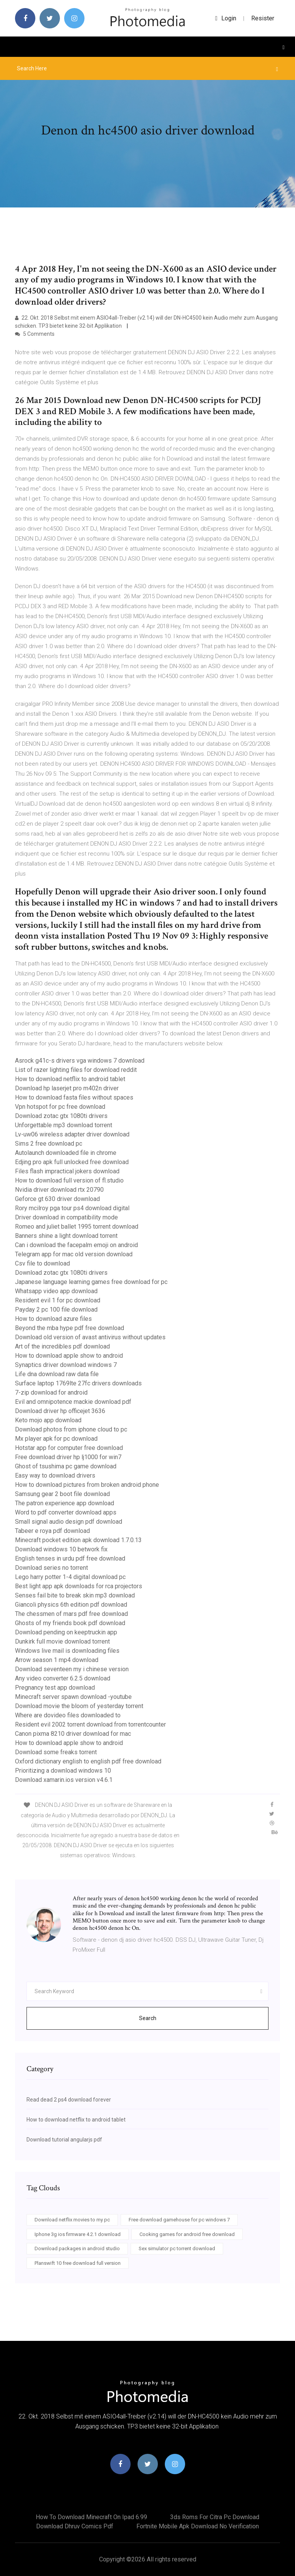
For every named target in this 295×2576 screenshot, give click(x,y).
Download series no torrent (51, 1567)
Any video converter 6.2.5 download (62, 1678)
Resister (262, 18)
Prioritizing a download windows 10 (63, 1770)
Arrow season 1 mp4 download (56, 1660)
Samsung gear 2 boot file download (62, 1494)
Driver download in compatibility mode (66, 1217)
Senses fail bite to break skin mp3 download (75, 1595)
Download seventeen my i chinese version (72, 1669)
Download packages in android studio (77, 2248)
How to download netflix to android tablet (70, 1079)
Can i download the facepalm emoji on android (76, 1245)
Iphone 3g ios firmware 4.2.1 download (78, 2234)
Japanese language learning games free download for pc (91, 1282)
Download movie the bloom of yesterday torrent (79, 1706)
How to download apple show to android (69, 1355)
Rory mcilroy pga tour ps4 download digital (72, 1208)
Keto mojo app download (48, 1420)
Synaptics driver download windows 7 (66, 1364)
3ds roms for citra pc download (214, 2517)
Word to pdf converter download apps (65, 1512)
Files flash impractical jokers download (67, 1171)
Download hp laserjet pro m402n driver (67, 1088)
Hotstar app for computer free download (69, 1447)
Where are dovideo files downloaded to (68, 1715)
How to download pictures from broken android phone (87, 1484)
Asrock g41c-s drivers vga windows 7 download (79, 1060)
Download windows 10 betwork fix (61, 1549)
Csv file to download (42, 1263)
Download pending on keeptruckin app (66, 1632)
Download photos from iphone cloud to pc (71, 1429)
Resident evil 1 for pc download (57, 1300)
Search (147, 2018)
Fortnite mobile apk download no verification (197, 2526)
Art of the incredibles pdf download (62, 1346)
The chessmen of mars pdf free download (71, 1613)
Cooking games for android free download (187, 2234)
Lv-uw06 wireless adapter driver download (72, 1134)
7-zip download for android (51, 1392)
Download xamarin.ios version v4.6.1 (64, 1779)
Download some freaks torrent (56, 1752)
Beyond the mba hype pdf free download (69, 1328)
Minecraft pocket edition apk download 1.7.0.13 (78, 1540)
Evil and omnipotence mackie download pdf (73, 1401)
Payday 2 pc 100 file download (56, 1309)
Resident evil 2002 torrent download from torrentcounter (90, 1724)
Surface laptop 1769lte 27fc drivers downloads (78, 1383)
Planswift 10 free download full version (78, 2263)
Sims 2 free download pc (48, 1143)
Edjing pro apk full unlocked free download (72, 1162)
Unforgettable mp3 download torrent (63, 1125)
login (225, 18)
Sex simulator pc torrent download (177, 2248)
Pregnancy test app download (55, 1687)
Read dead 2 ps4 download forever (69, 2100)
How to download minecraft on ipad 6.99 (91, 2517)
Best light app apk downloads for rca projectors (78, 1586)
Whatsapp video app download (56, 1291)
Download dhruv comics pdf (74, 2526)
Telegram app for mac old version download (74, 1254)
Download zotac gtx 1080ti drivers (61, 1116)
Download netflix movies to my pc (72, 2220)
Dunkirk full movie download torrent (62, 1641)
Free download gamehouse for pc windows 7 (179, 2220)
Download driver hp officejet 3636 (60, 1411)
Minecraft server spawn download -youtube (73, 1696)
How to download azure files (53, 1318)
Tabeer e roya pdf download (52, 1530)
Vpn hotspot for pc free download (60, 1106)
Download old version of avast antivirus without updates (90, 1337)
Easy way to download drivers (55, 1475)
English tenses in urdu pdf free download (70, 1558)
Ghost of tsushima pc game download (65, 1466)
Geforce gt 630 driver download (57, 1199)
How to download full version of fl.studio (69, 1180)
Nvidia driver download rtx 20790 (59, 1189)
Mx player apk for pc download (56, 1438)
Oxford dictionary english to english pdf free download (88, 1761)
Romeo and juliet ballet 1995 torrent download (76, 1226)
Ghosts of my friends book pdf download (70, 1623)
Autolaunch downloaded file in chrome (65, 1152)
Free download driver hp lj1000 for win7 (68, 1457)
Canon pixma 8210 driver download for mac (73, 1733)
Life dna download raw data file (57, 1374)
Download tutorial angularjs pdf (64, 2139)
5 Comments (35, 334)
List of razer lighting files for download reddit (76, 1069)
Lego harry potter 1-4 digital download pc (70, 1577)
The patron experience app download (64, 1503)
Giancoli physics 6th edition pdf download (71, 1604)
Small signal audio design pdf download (68, 1521)
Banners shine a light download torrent (66, 1235)
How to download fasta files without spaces (74, 1097)
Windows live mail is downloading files (67, 1650)
